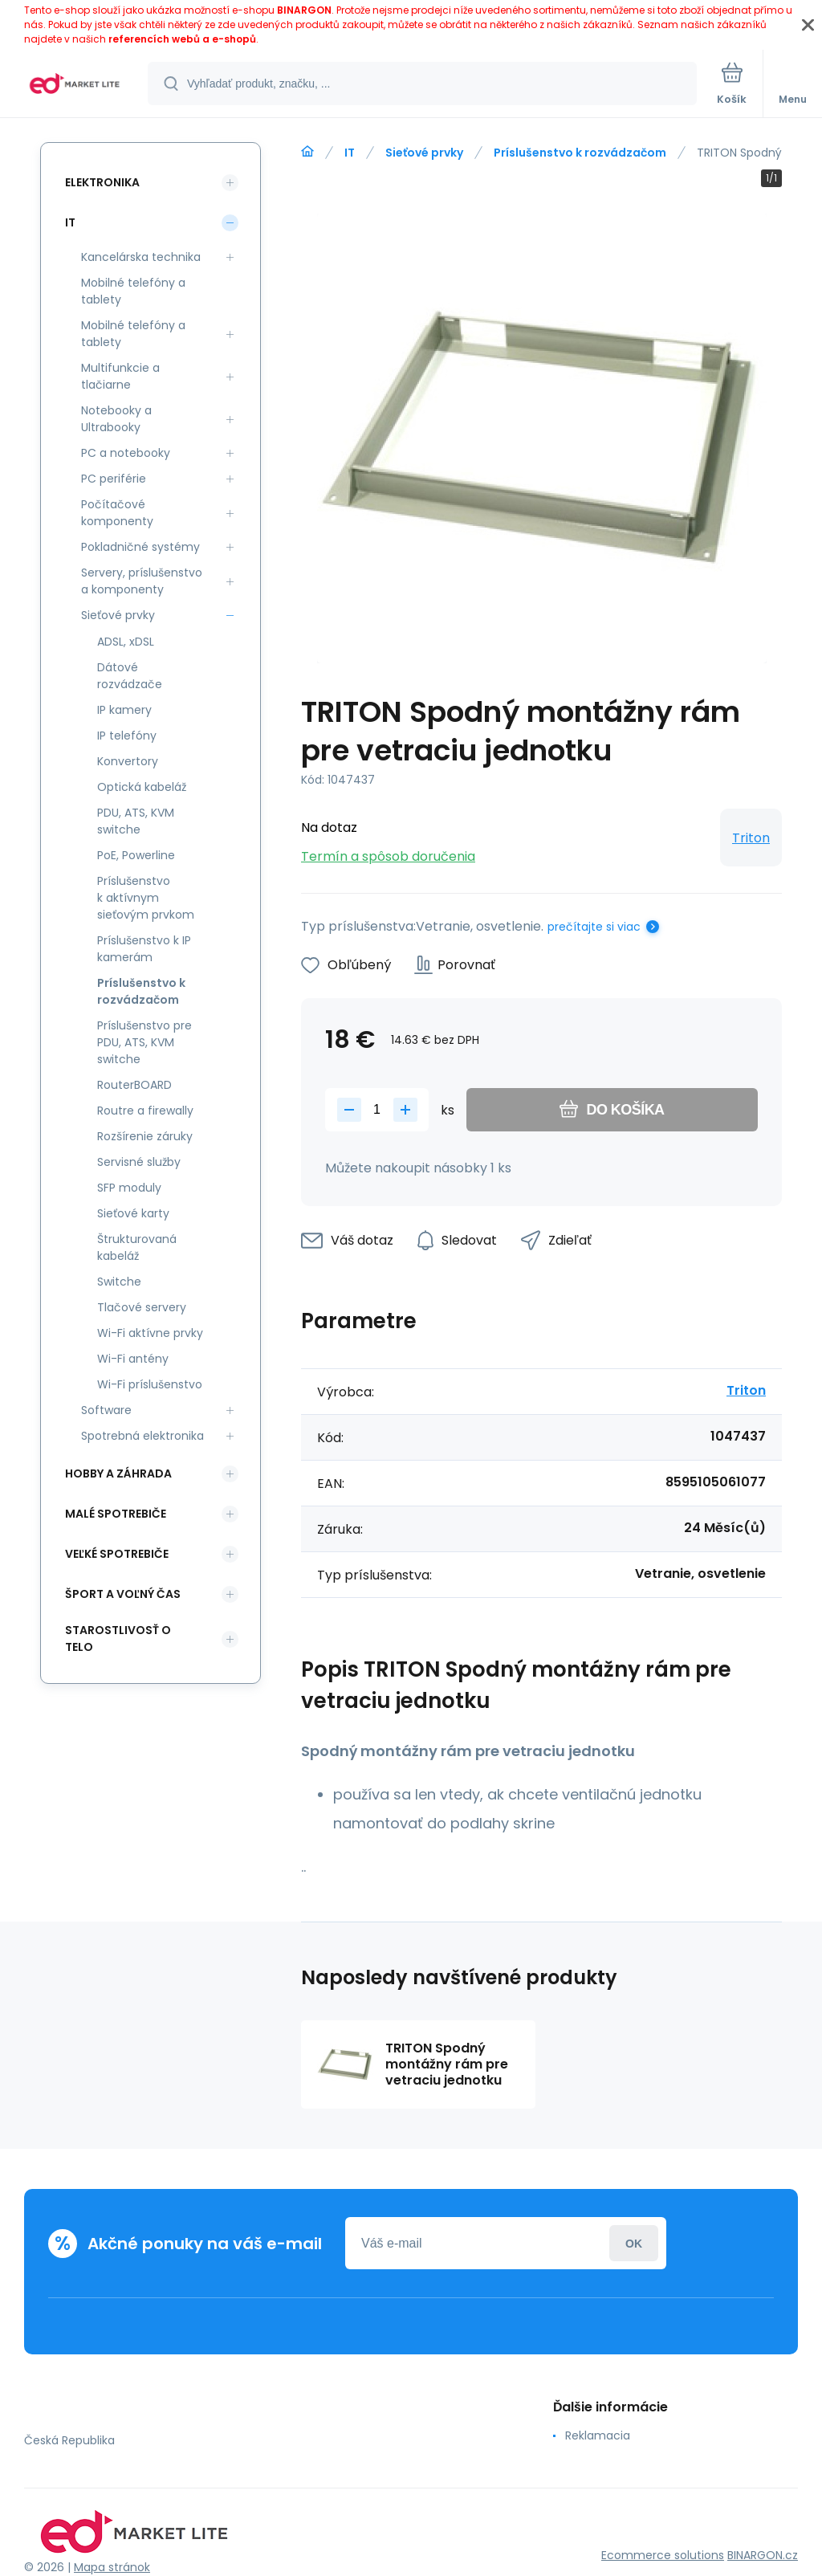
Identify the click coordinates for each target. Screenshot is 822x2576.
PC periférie (113, 479)
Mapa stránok (112, 2567)
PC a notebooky (125, 453)
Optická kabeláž (141, 787)
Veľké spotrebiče (117, 1554)
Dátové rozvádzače (129, 675)
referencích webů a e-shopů (182, 39)
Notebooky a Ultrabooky (116, 418)
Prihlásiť (633, 2243)
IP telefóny (127, 736)
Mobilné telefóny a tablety (133, 291)
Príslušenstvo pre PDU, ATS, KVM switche (144, 1042)
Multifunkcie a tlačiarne (120, 376)
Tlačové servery (141, 1307)
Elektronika (102, 182)
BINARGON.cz (762, 2555)
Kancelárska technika (141, 257)
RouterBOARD (134, 1085)
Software (106, 1410)
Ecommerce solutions (662, 2555)
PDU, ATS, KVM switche (135, 821)
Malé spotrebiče (115, 1514)
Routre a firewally (145, 1111)
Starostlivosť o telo (118, 1638)
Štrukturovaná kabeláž (137, 1247)
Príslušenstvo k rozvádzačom (580, 153)
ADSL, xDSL (125, 642)
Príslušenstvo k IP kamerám (144, 948)
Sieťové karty (133, 1213)
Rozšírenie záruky (145, 1136)
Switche (119, 1282)
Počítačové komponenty (117, 512)
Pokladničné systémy (140, 547)
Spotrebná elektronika (142, 1436)
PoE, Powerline (136, 855)
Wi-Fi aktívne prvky (150, 1333)
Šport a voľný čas (123, 1594)
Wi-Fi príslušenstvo (149, 1384)
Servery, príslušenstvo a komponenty (141, 581)
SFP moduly (129, 1188)
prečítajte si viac (594, 927)
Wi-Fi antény (133, 1359)
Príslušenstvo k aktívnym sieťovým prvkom (145, 898)
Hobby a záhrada (118, 1473)
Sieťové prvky (424, 153)
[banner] (75, 85)
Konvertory (127, 761)
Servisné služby (139, 1162)
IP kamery (124, 710)
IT (349, 153)
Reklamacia (597, 2435)
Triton (751, 838)
